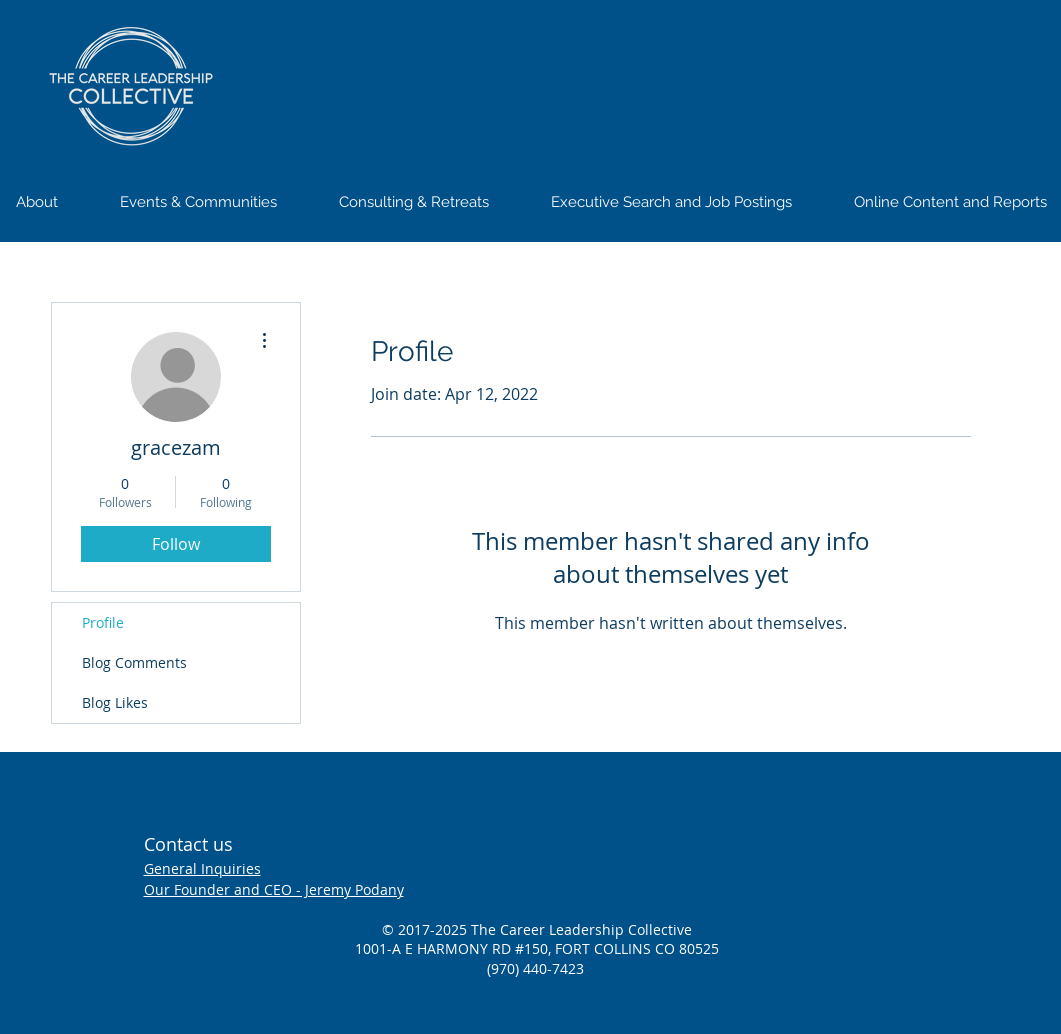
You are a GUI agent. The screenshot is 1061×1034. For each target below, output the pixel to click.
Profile (103, 622)
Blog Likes (115, 702)
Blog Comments (134, 662)
